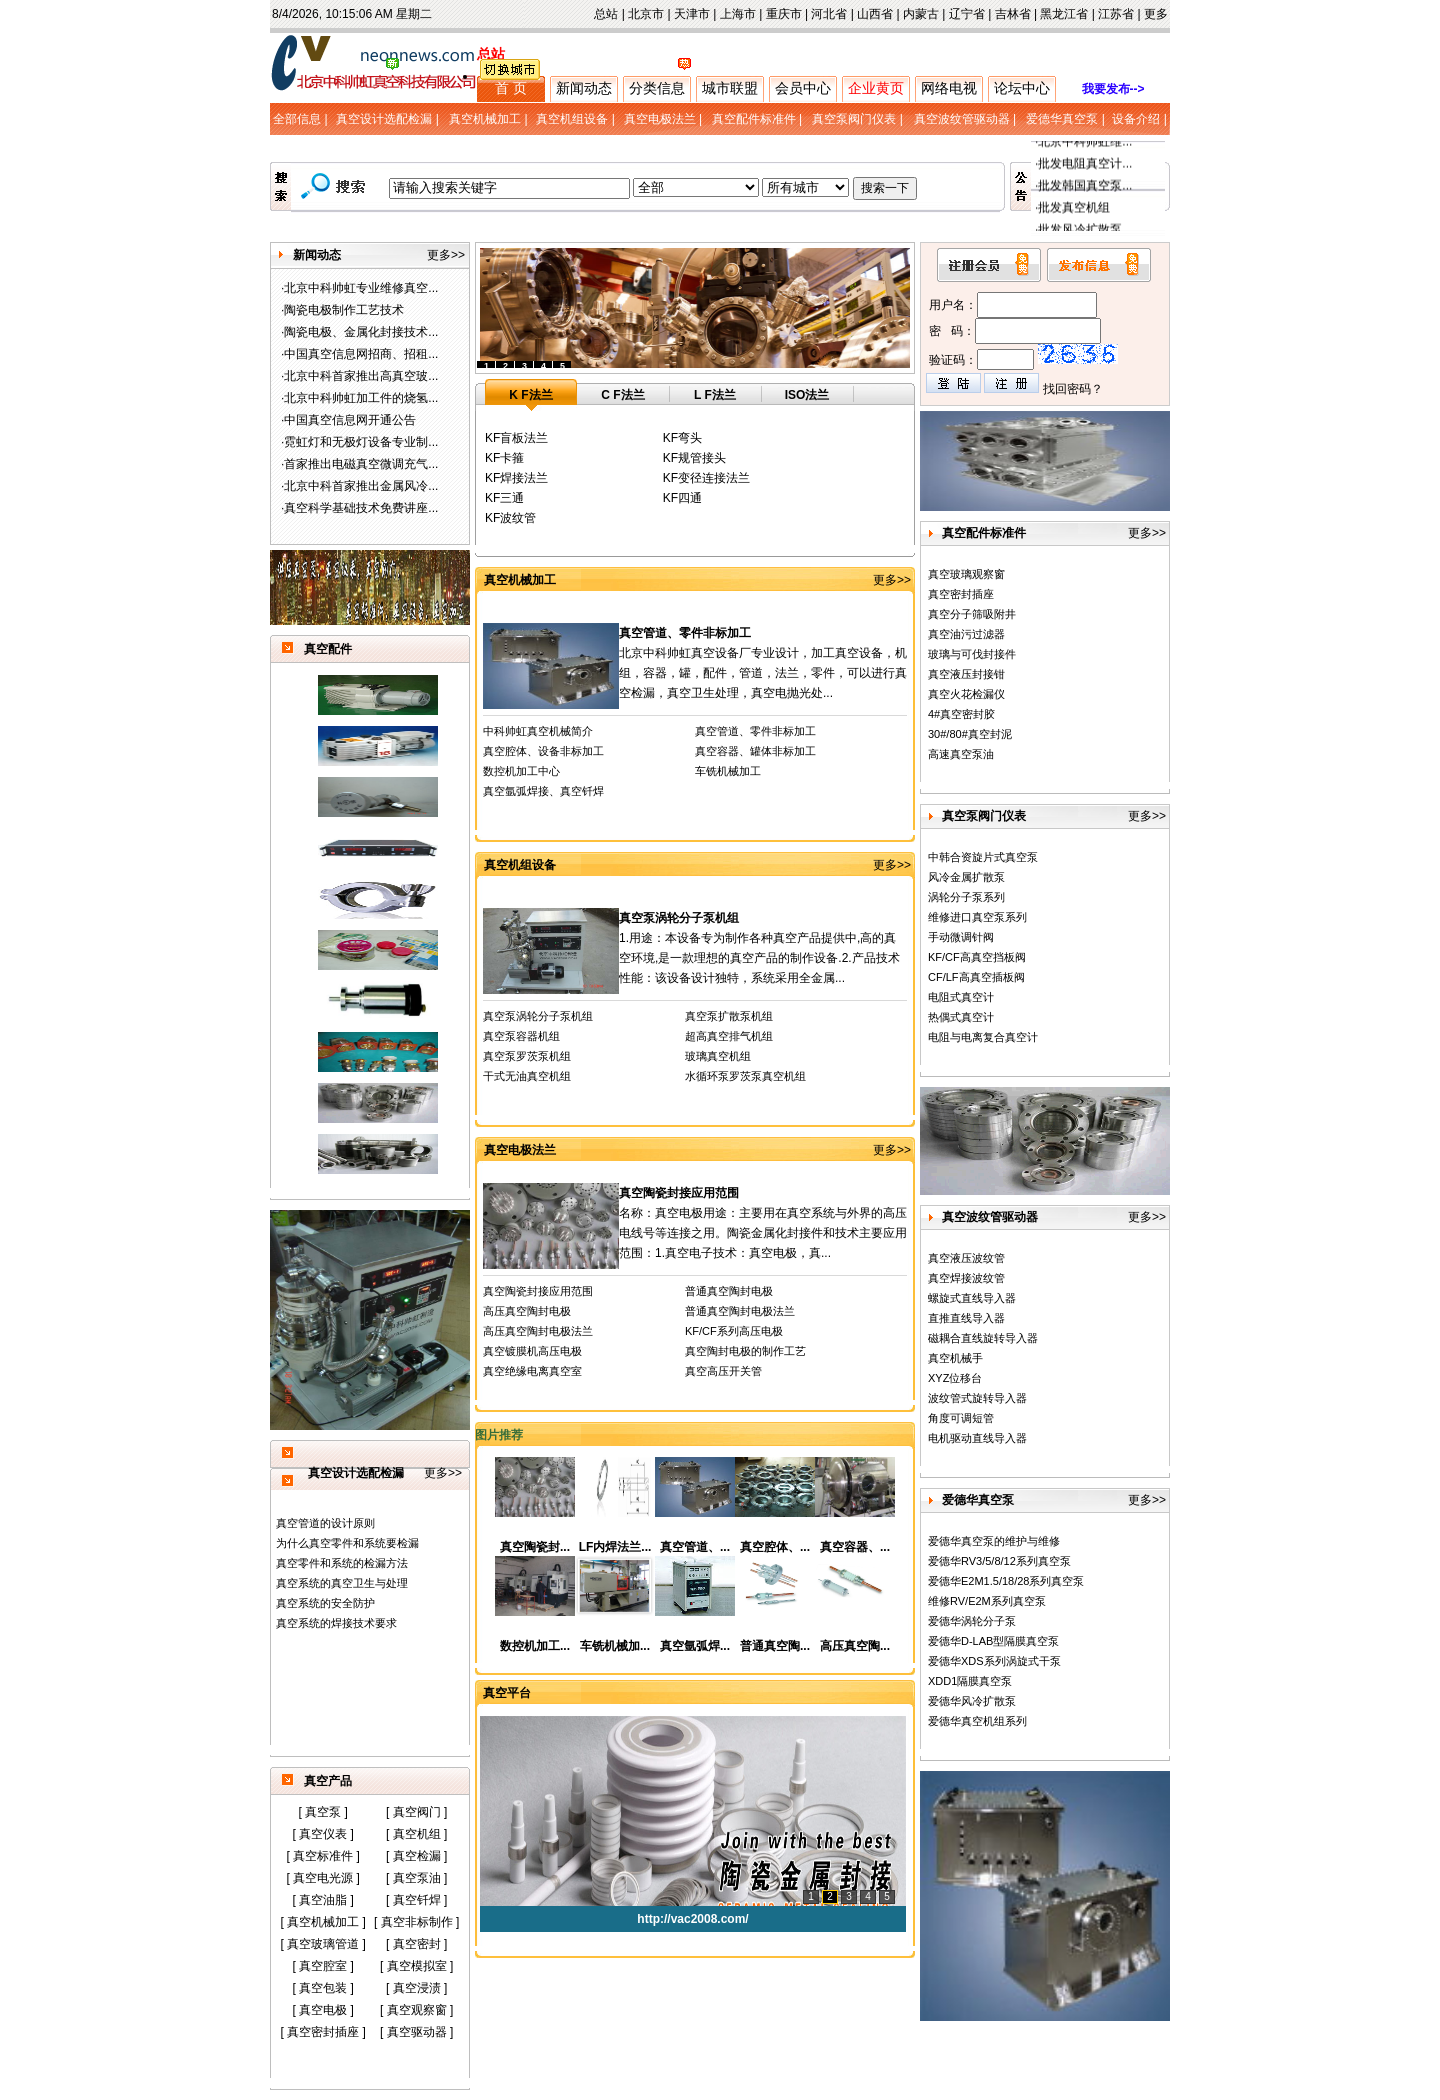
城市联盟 (730, 88)
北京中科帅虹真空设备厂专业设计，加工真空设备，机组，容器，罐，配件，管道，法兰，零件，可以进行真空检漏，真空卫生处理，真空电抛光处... (763, 673)
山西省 (875, 14)
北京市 (646, 14)
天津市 (692, 14)
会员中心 (803, 88)
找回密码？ (1073, 389)
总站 (606, 14)
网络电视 (949, 88)
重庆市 (784, 14)
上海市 (738, 14)
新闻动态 (584, 88)
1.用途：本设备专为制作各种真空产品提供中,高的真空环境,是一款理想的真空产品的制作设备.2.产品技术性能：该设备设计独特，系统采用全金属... (759, 958)
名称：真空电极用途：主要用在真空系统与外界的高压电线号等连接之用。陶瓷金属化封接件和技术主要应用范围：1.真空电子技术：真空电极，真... (763, 1233)
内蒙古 (921, 14)
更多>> (446, 255)
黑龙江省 (1064, 14)
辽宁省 (967, 14)
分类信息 (657, 88)
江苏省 (1116, 14)
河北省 (829, 14)
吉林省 (1013, 14)
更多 (1156, 14)
